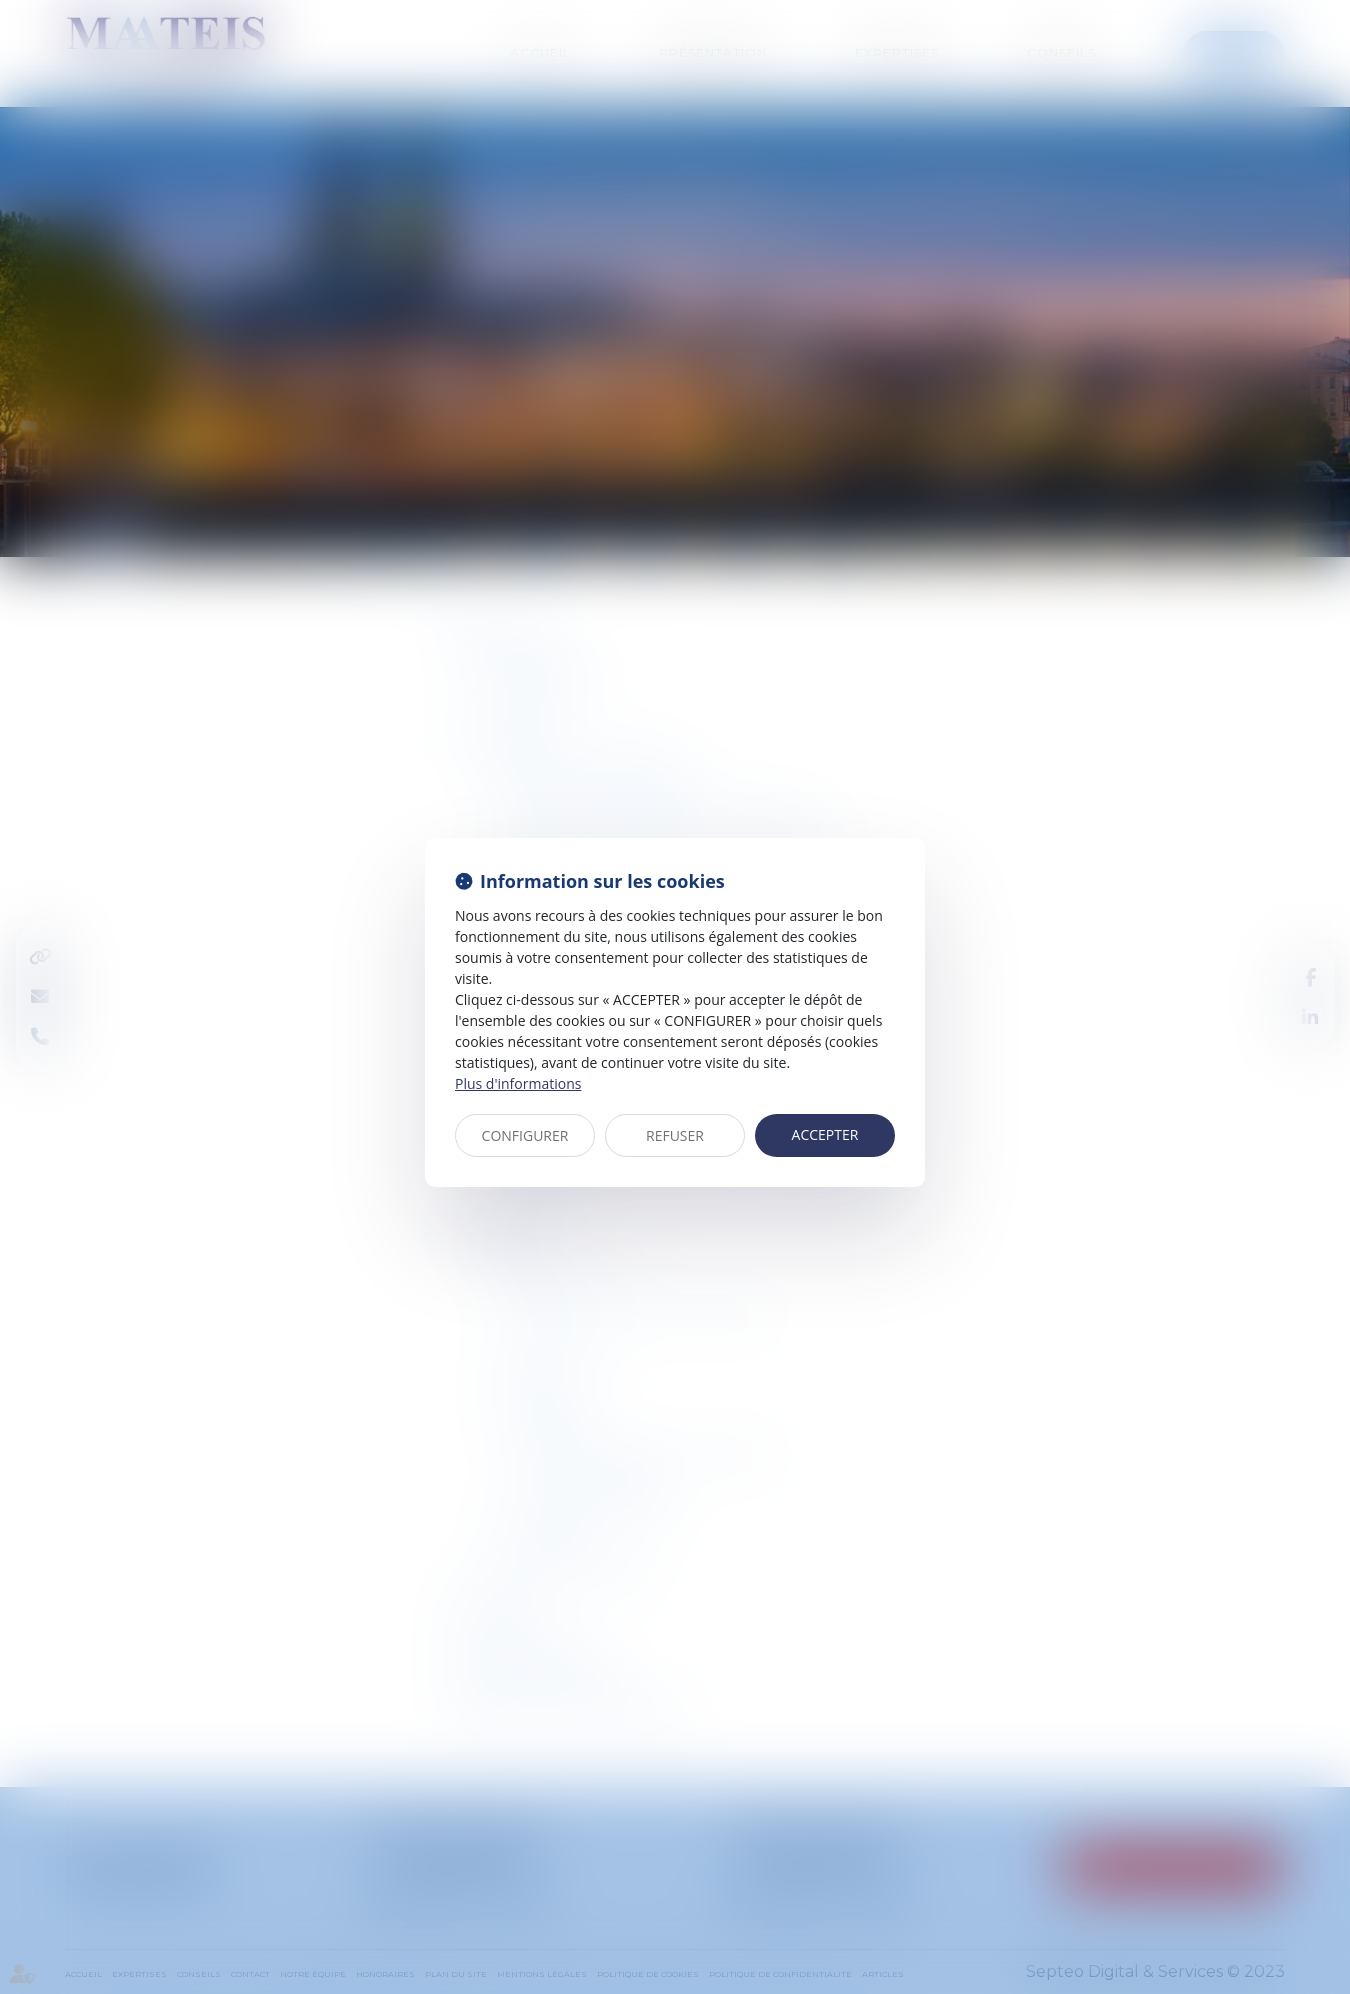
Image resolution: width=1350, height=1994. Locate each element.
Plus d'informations (518, 1083)
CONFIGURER (525, 1135)
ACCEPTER (825, 1134)
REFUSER (675, 1135)
